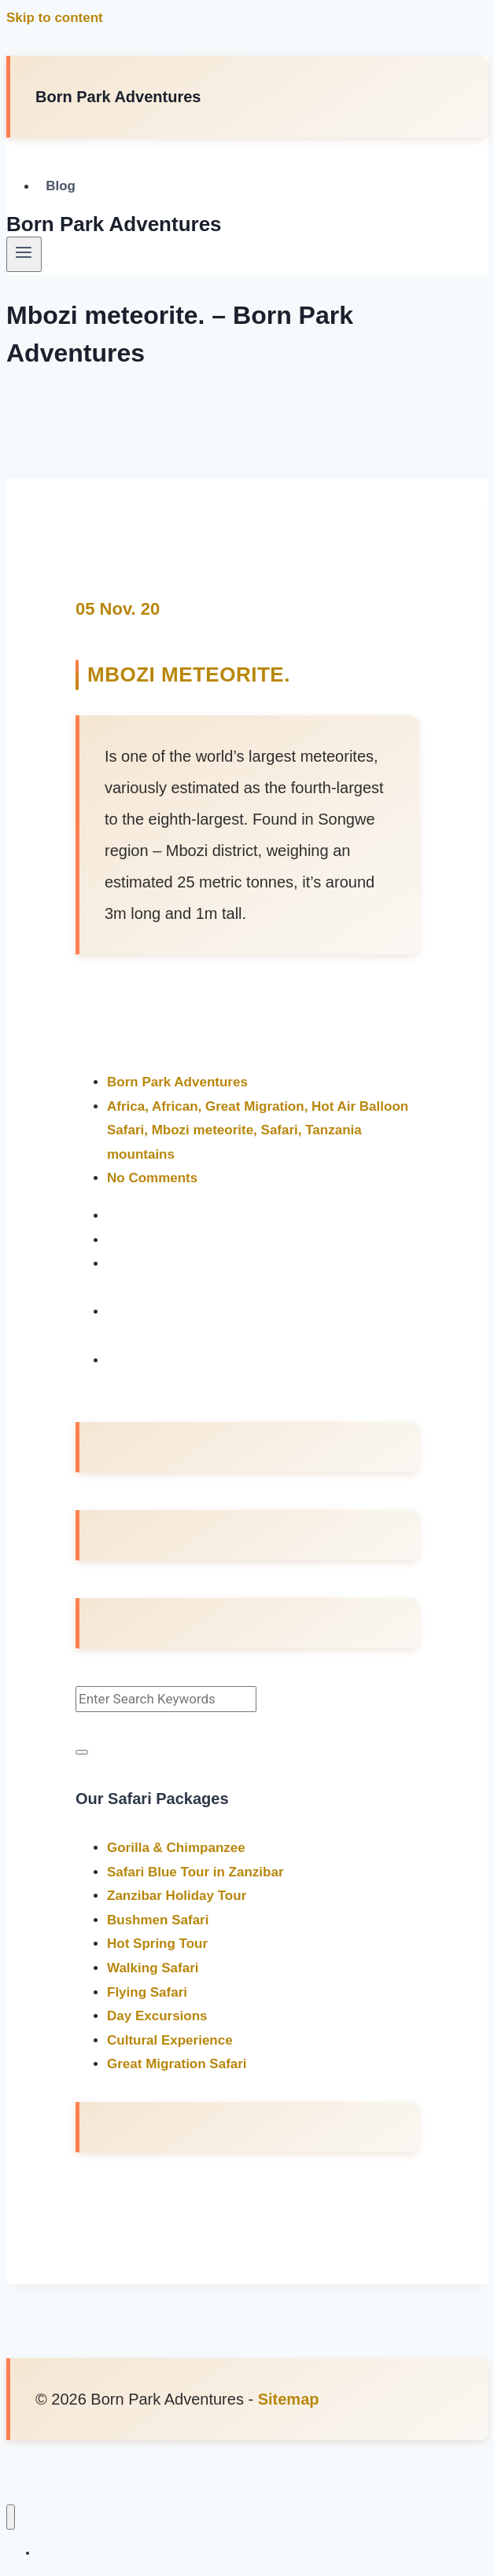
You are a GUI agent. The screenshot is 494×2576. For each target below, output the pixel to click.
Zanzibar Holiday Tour (176, 1895)
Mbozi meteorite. (188, 674)
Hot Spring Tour (157, 1943)
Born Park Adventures (177, 1082)
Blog (61, 186)
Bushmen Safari (157, 1920)
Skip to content (54, 17)
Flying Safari (147, 1992)
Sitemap (288, 2399)
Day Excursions (157, 2015)
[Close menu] (10, 2517)
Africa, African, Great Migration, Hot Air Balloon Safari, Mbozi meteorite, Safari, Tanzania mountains (257, 1130)
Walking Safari (153, 1967)
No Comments (152, 1177)
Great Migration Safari (177, 2063)
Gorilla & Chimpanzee (176, 1847)
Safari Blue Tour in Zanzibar (195, 1872)
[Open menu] (24, 254)
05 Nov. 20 (118, 609)
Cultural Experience (170, 2040)
